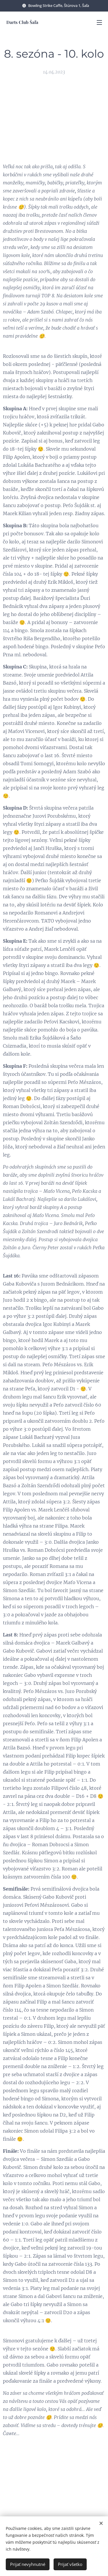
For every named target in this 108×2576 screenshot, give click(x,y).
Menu (99, 22)
